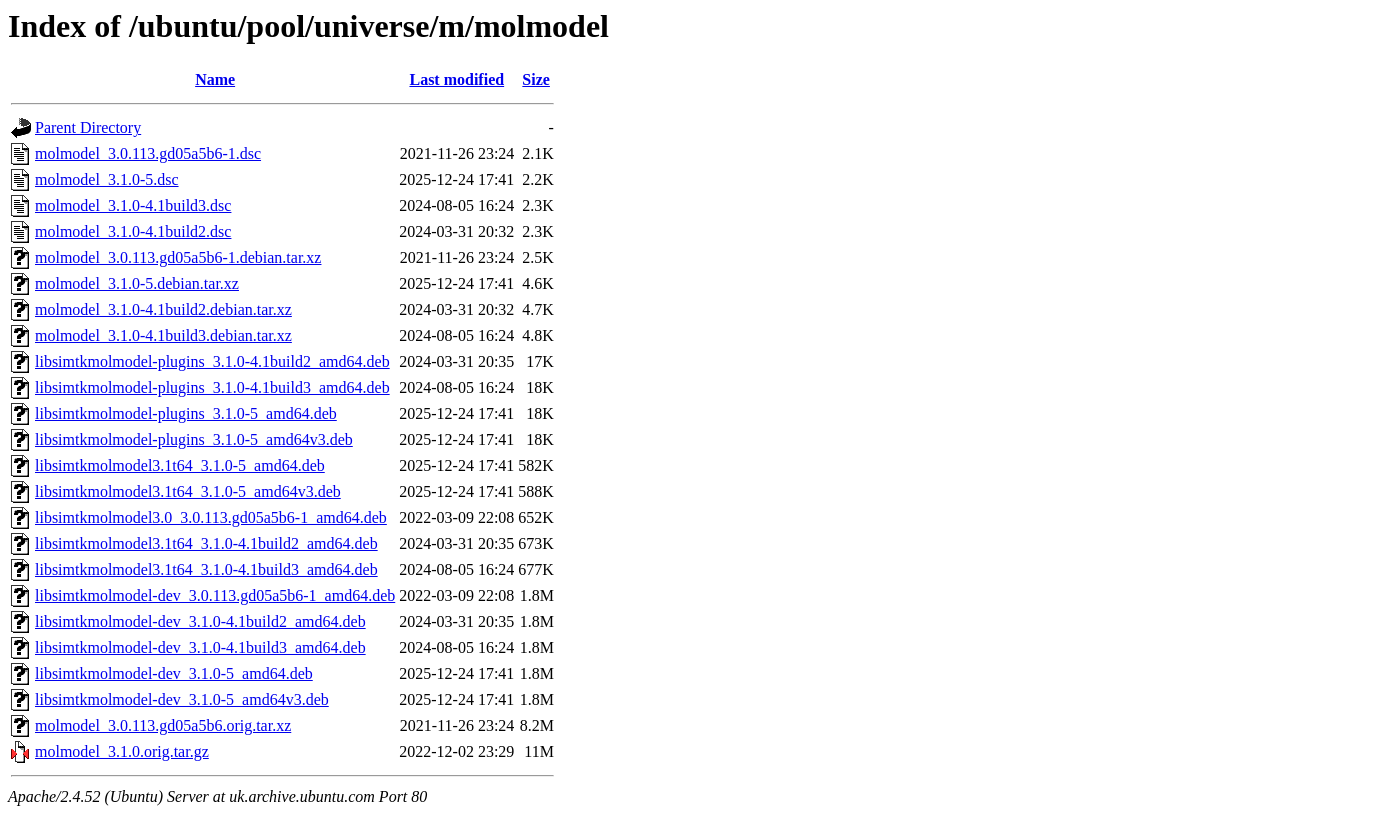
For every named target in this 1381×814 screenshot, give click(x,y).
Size (536, 79)
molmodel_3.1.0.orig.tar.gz (122, 751)
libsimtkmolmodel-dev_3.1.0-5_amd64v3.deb (182, 699)
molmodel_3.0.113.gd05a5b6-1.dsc (148, 153)
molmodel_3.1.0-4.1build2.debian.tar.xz (163, 309)
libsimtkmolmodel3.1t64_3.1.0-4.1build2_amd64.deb (206, 543)
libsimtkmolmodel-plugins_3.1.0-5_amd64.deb (186, 413)
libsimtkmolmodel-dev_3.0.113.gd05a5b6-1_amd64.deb (215, 595)
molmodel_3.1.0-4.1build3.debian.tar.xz (163, 335)
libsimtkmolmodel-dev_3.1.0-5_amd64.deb (174, 673)
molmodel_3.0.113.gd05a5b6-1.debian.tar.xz (178, 257)
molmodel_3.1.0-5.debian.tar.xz (137, 283)
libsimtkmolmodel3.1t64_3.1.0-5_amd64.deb (180, 465)
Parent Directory (88, 127)
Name (215, 79)
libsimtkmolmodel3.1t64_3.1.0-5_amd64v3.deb (188, 491)
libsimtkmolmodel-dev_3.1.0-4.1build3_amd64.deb (200, 647)
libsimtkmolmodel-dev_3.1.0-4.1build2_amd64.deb (200, 621)
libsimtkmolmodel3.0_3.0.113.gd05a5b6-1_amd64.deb (211, 517)
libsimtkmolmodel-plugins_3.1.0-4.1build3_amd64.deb (212, 387)
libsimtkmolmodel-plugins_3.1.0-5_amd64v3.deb (194, 439)
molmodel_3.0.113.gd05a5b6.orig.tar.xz (163, 725)
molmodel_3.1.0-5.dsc (107, 179)
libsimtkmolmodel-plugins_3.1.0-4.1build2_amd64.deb (212, 361)
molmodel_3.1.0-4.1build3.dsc (133, 205)
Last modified (456, 79)
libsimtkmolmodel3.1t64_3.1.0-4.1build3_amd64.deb (206, 569)
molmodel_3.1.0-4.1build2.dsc (133, 231)
